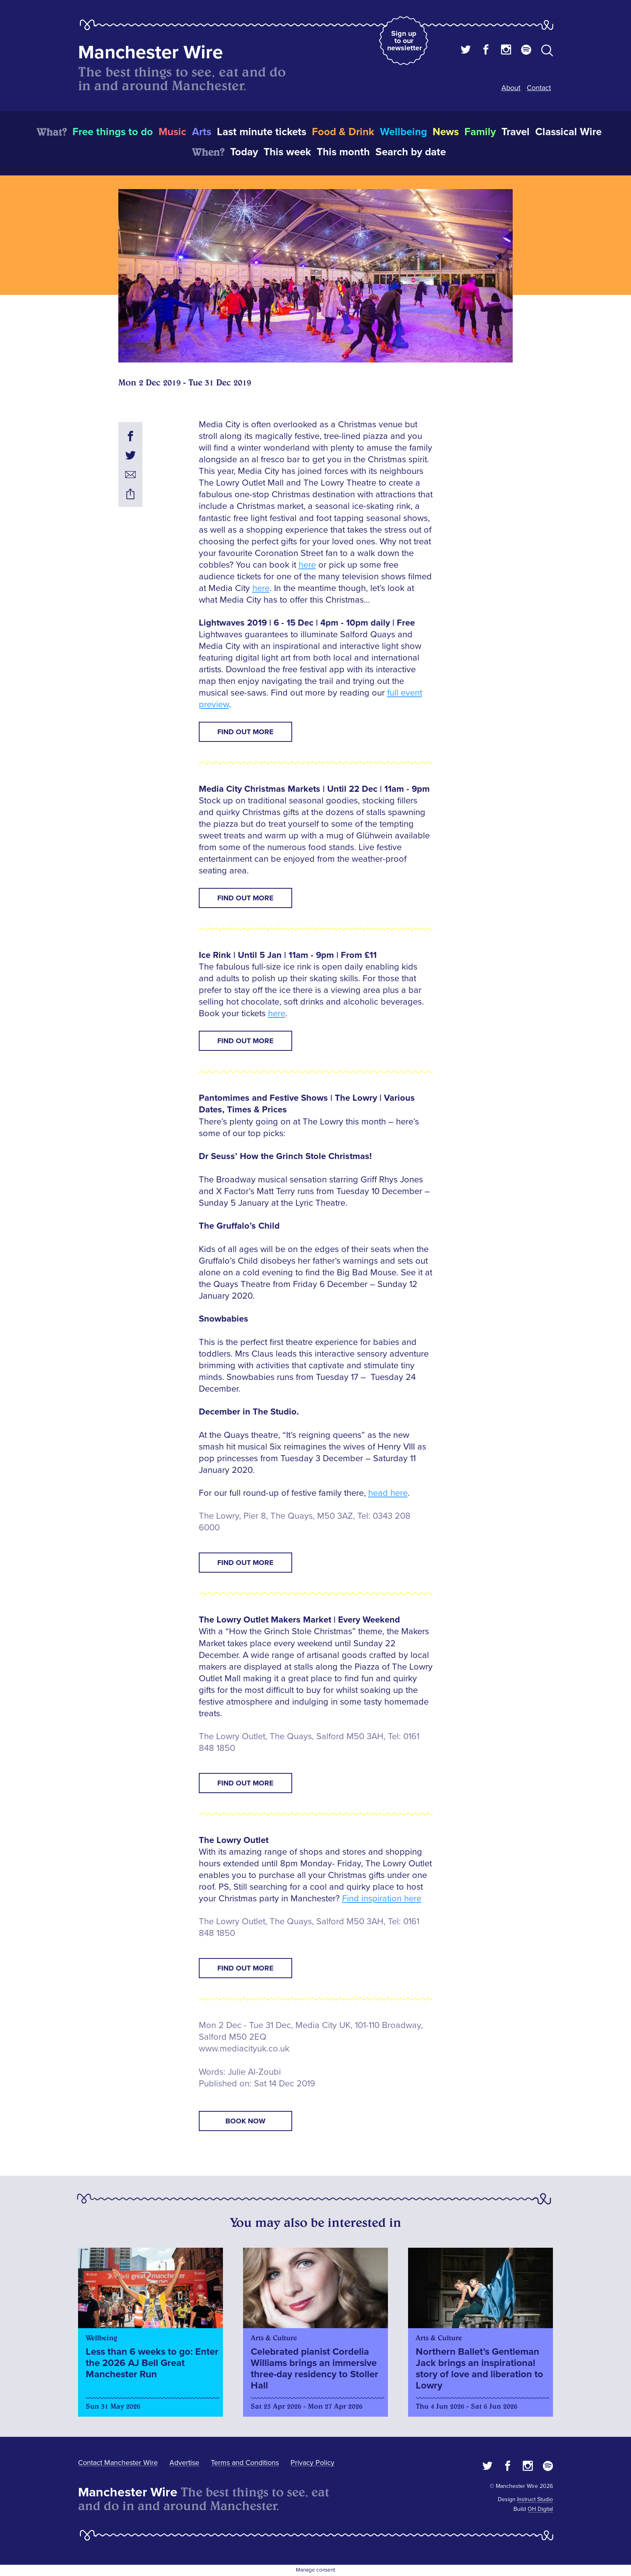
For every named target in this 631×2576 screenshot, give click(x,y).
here (307, 565)
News (446, 132)
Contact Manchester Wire (118, 2462)
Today (244, 152)
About (510, 87)
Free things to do (112, 132)
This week (287, 152)
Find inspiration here (381, 1898)
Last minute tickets (261, 132)
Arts (201, 132)
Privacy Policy (312, 2462)
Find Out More (245, 731)
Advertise (184, 2462)
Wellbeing (403, 132)
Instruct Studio (535, 2499)
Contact (539, 87)
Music (172, 132)
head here (388, 1493)
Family (480, 132)
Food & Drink (343, 132)
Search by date (410, 152)
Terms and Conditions (245, 2462)
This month (343, 152)
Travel (515, 132)
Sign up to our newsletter (404, 40)
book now (245, 2121)
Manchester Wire (150, 52)
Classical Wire (568, 132)
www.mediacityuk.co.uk (244, 2048)
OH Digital (540, 2509)
